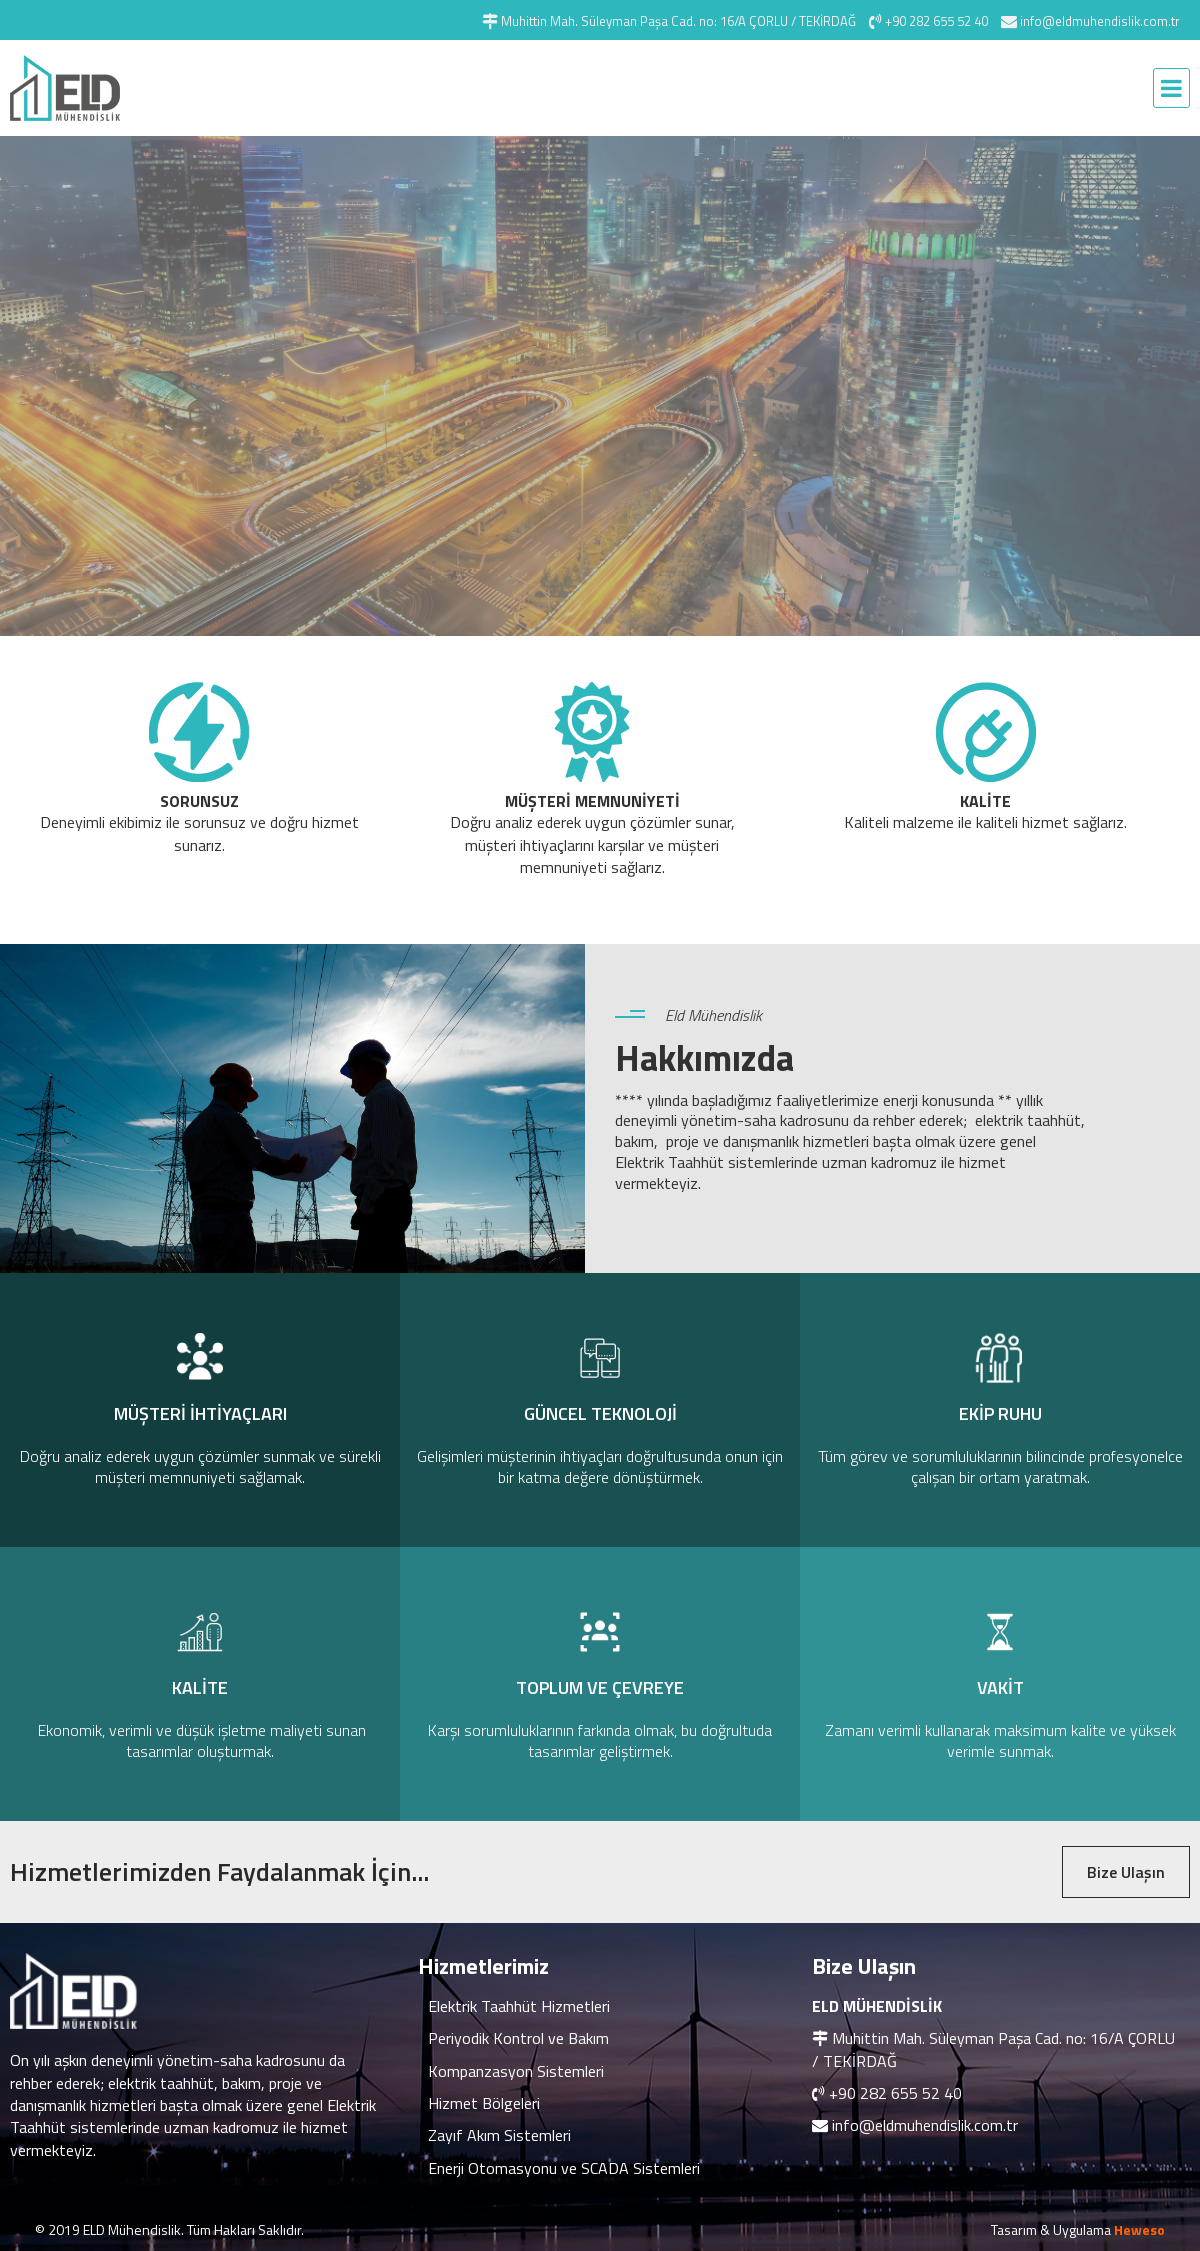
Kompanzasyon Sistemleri (516, 2071)
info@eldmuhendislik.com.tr (925, 2125)
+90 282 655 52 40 (895, 2093)
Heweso (1139, 2229)
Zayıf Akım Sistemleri (499, 2135)
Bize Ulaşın (1126, 1872)
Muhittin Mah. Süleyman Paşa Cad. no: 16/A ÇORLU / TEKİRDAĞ (993, 2049)
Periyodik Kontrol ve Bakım (518, 2038)
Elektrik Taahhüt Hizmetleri (519, 2006)
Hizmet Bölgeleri (484, 2103)
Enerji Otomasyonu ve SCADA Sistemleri (564, 2168)
